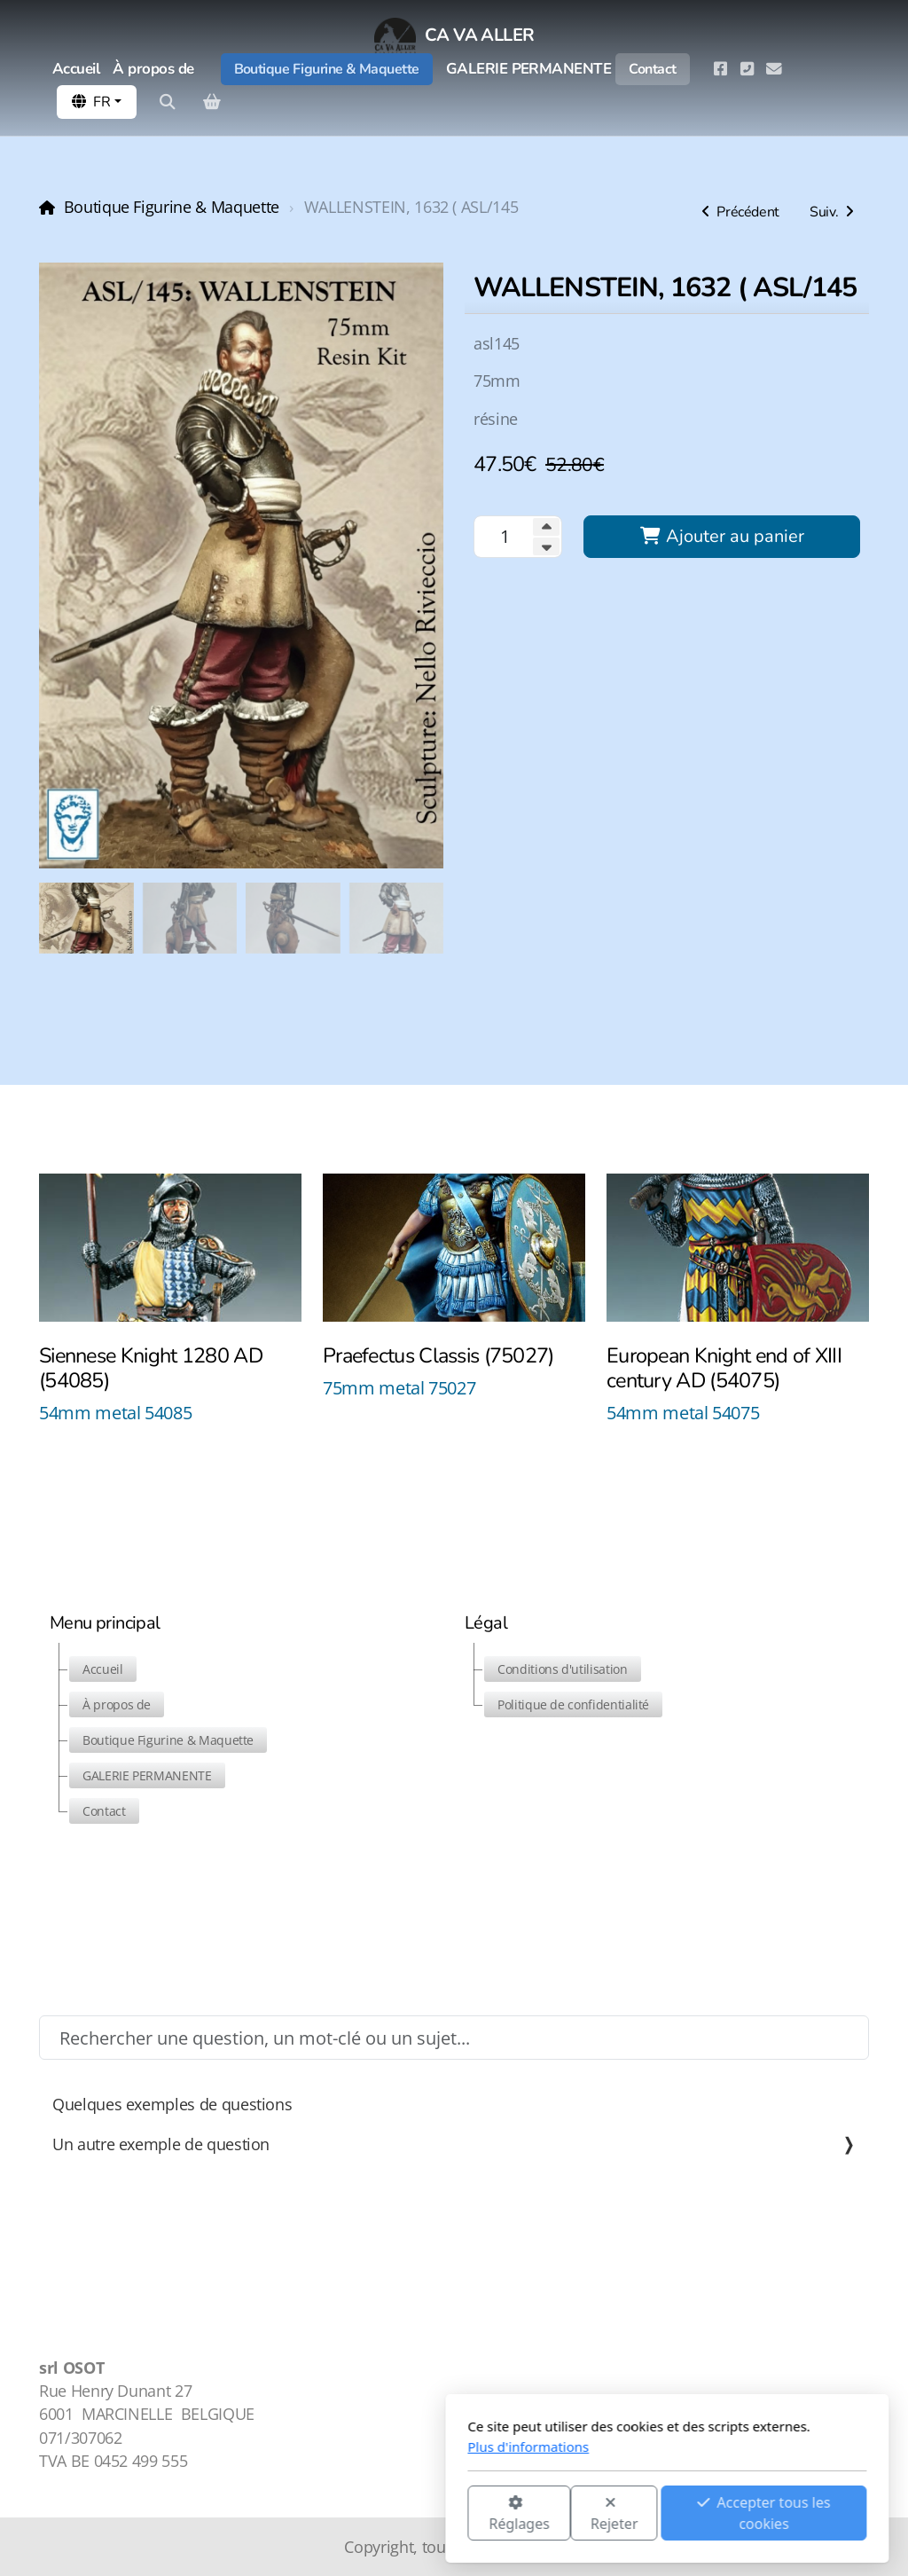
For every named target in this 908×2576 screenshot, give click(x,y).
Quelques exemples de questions (172, 2104)
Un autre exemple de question (454, 2144)
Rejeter (402, 2514)
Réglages (306, 2514)
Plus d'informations (315, 2446)
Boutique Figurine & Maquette (171, 206)
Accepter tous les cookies (550, 2513)
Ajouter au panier (721, 536)
